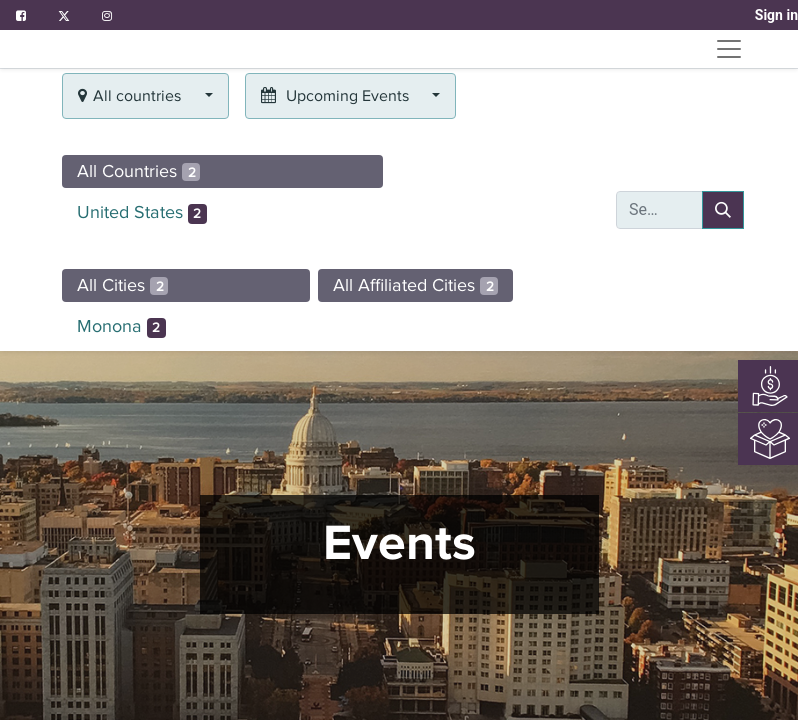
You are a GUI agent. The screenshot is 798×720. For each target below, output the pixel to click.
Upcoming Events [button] (337, 96)
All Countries (138, 171)
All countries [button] (131, 96)
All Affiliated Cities (415, 285)
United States (142, 213)
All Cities (122, 285)
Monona (121, 327)
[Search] (723, 210)
